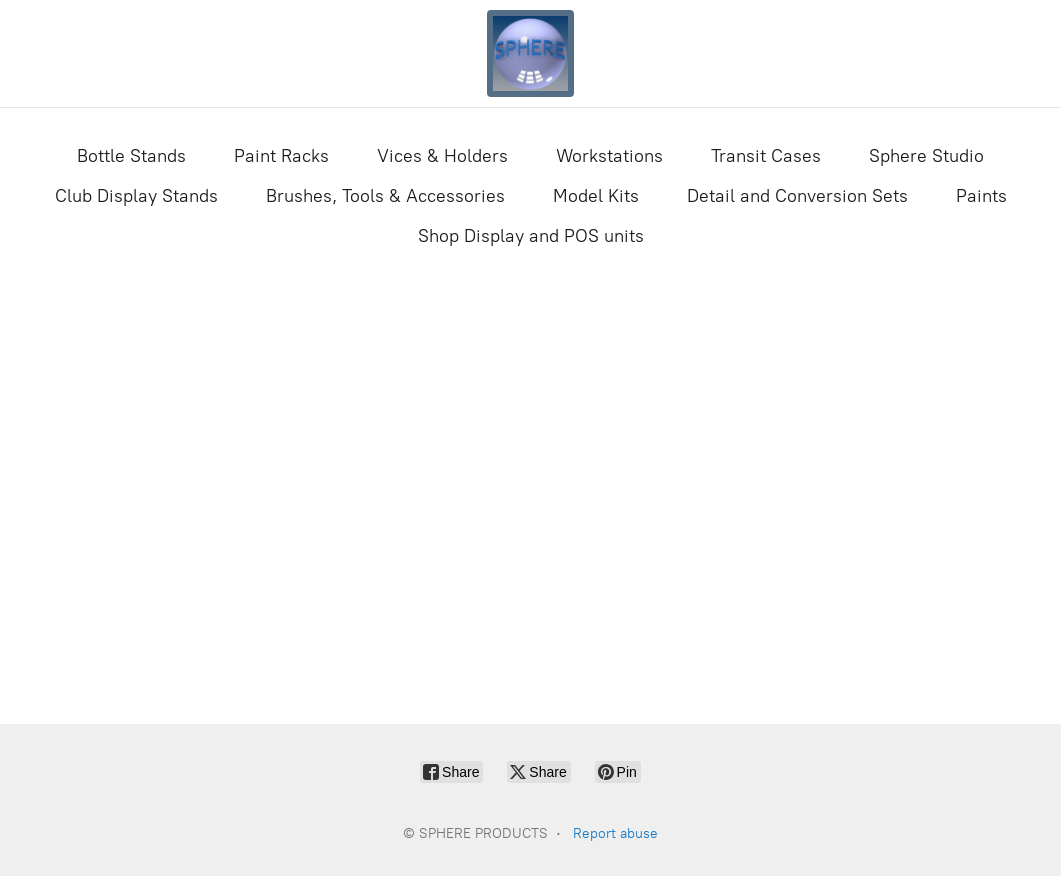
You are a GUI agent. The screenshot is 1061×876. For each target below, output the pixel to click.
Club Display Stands (136, 196)
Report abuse (615, 833)
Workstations (609, 156)
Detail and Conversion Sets (797, 196)
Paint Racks (281, 156)
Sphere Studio (926, 156)
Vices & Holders (442, 156)
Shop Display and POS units (531, 236)
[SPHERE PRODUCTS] (531, 53)
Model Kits (596, 196)
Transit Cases (766, 156)
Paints (981, 196)
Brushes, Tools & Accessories (385, 196)
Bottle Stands (131, 156)
